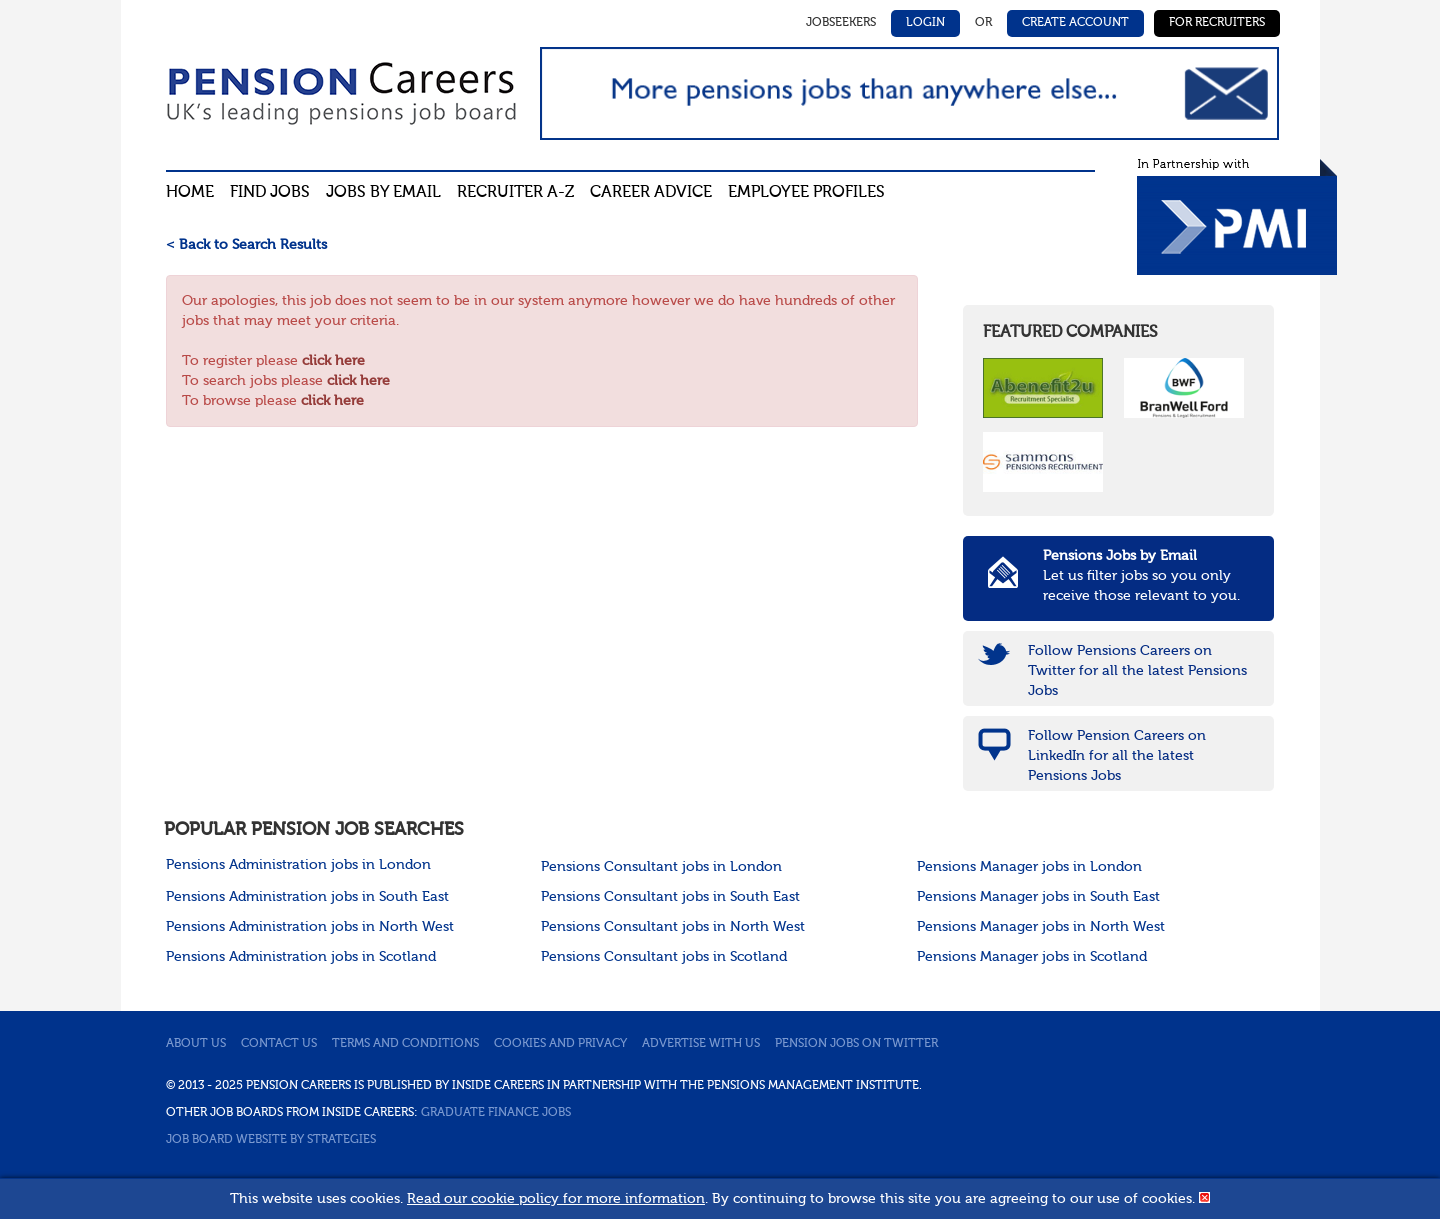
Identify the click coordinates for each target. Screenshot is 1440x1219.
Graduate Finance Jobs (496, 1113)
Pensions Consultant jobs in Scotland (664, 957)
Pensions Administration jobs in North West (310, 927)
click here (333, 361)
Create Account (1075, 23)
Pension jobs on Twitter (856, 1044)
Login (925, 23)
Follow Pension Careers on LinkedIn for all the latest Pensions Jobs (1117, 756)
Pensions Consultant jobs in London (661, 867)
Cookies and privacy (560, 1044)
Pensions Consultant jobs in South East (670, 897)
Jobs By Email (383, 193)
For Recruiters (1217, 23)
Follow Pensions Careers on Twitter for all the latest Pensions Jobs (1137, 671)
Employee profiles (806, 193)
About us (196, 1044)
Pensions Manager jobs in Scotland (1032, 957)
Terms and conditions (405, 1044)
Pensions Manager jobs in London (1029, 867)
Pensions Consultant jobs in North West (673, 927)
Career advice (651, 193)
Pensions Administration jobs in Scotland (301, 957)
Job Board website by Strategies (271, 1140)
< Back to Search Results (246, 245)
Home (190, 193)
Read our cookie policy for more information (556, 1199)
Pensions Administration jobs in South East (307, 897)
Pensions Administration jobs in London (298, 865)
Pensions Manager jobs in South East (1038, 897)
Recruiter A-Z (515, 193)
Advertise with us (701, 1044)
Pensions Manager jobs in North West (1041, 927)
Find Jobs (270, 193)
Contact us (279, 1044)
